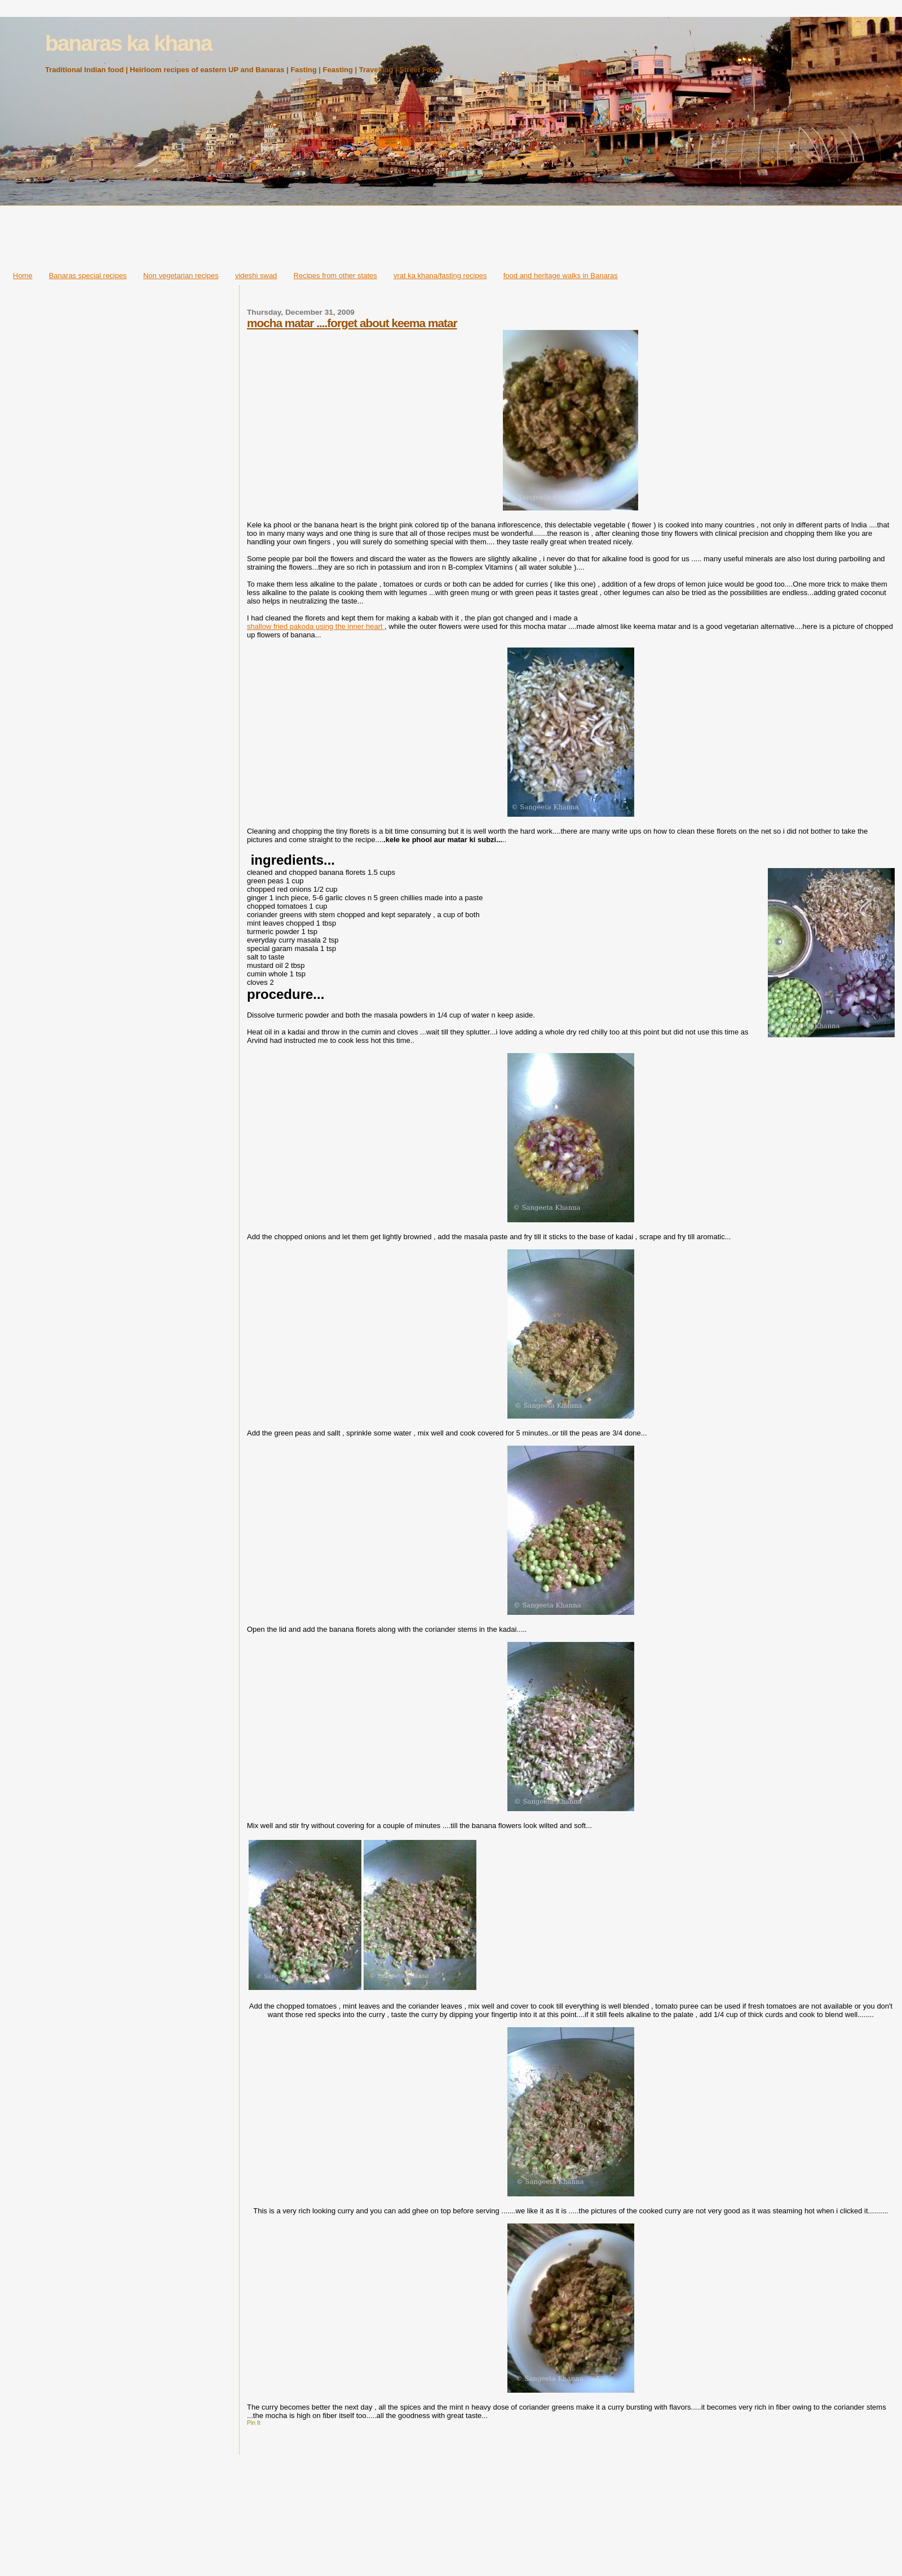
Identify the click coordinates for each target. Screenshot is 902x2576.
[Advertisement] (451, 235)
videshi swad (256, 275)
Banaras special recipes (88, 275)
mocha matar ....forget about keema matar (352, 322)
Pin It (253, 2423)
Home (23, 275)
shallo (256, 626)
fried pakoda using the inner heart (328, 626)
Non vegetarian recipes (181, 275)
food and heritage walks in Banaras (560, 275)
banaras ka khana (128, 43)
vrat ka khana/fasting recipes (440, 275)
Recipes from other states (335, 275)
